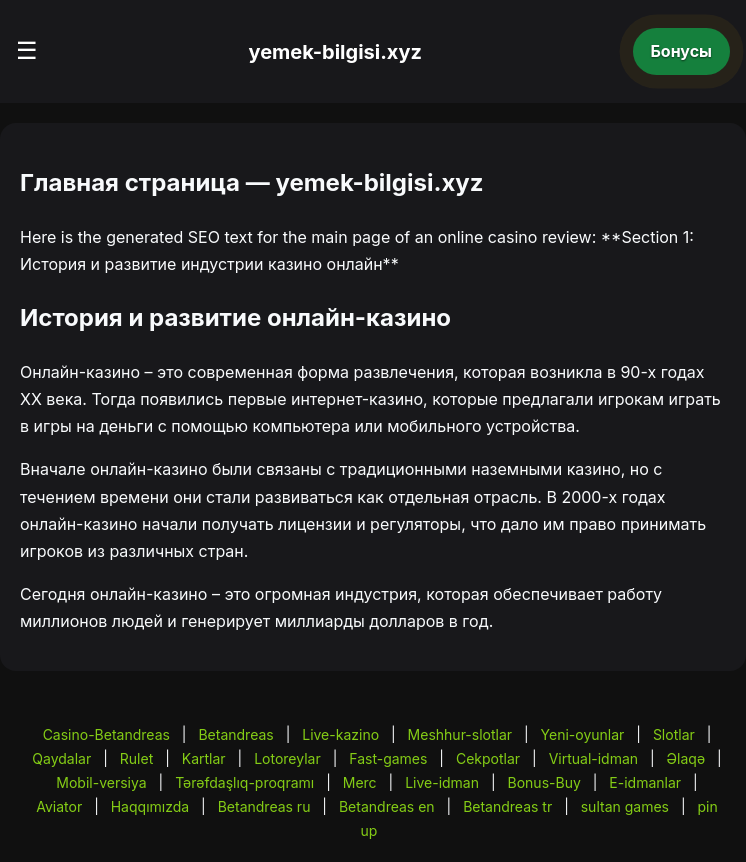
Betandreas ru (264, 806)
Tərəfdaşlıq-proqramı (244, 782)
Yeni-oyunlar (583, 734)
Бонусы (682, 51)
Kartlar (204, 758)
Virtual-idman (593, 758)
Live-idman (442, 782)
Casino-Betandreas (106, 734)
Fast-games (388, 758)
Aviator (59, 806)
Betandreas (235, 734)
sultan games (625, 806)
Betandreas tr (507, 806)
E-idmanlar (645, 782)
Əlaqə (686, 758)
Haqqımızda (150, 806)
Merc (360, 782)
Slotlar (674, 734)
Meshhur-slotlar (460, 734)
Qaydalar (61, 758)
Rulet (136, 758)
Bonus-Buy (544, 782)
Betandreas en (387, 806)
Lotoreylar (287, 758)
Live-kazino (340, 734)
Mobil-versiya (101, 782)
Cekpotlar (488, 758)
